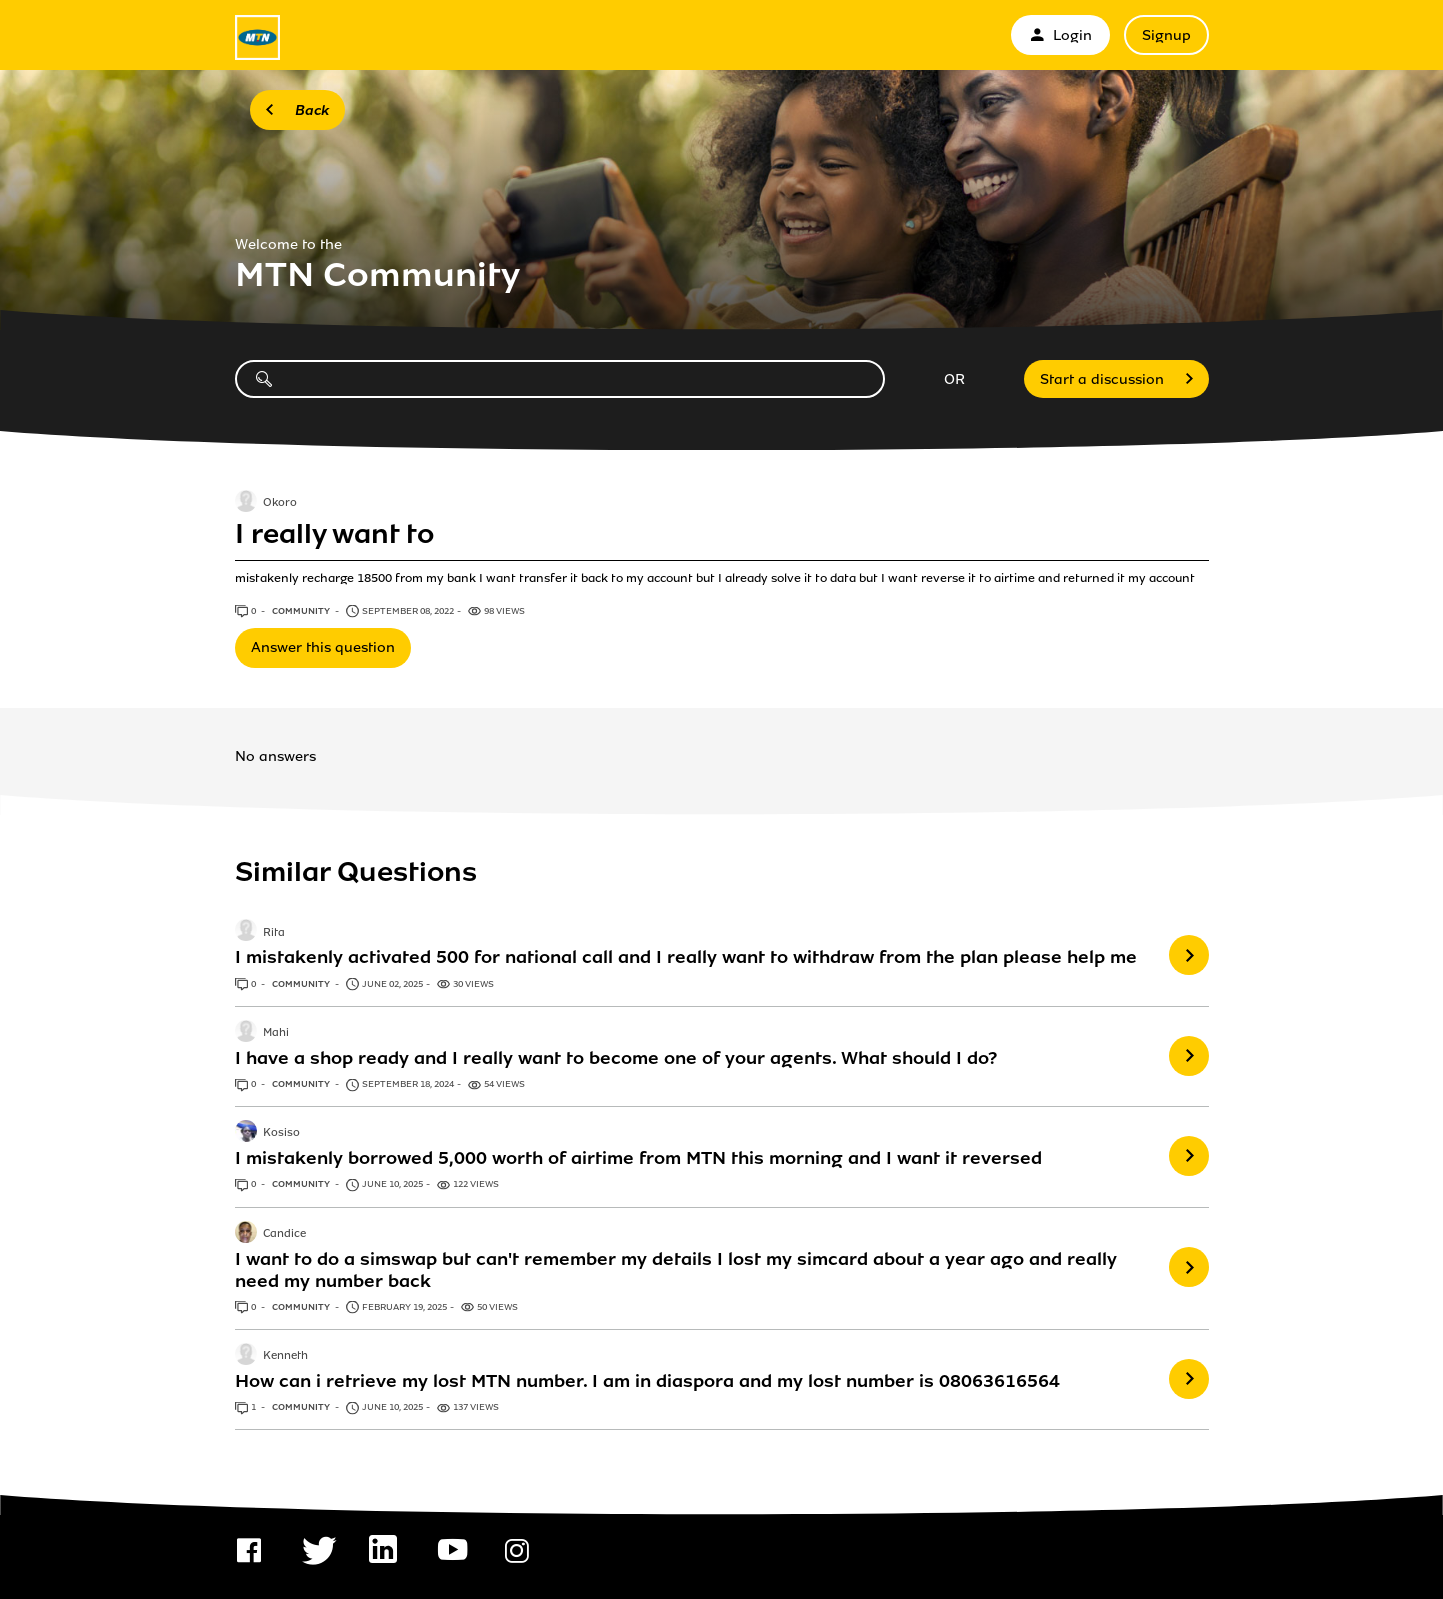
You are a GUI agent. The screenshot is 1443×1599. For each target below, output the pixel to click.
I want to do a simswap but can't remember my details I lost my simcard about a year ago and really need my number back (676, 1270)
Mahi (276, 1033)
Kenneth (285, 1356)
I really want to (334, 534)
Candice (284, 1234)
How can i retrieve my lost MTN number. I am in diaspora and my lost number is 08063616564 (647, 1381)
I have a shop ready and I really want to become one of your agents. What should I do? (616, 1058)
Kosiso (281, 1134)
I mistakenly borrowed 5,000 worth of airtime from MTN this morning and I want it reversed (638, 1158)
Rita (274, 933)
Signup (1166, 35)
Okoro (280, 504)
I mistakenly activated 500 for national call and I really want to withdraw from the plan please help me (686, 957)
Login (1060, 35)
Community (302, 611)
